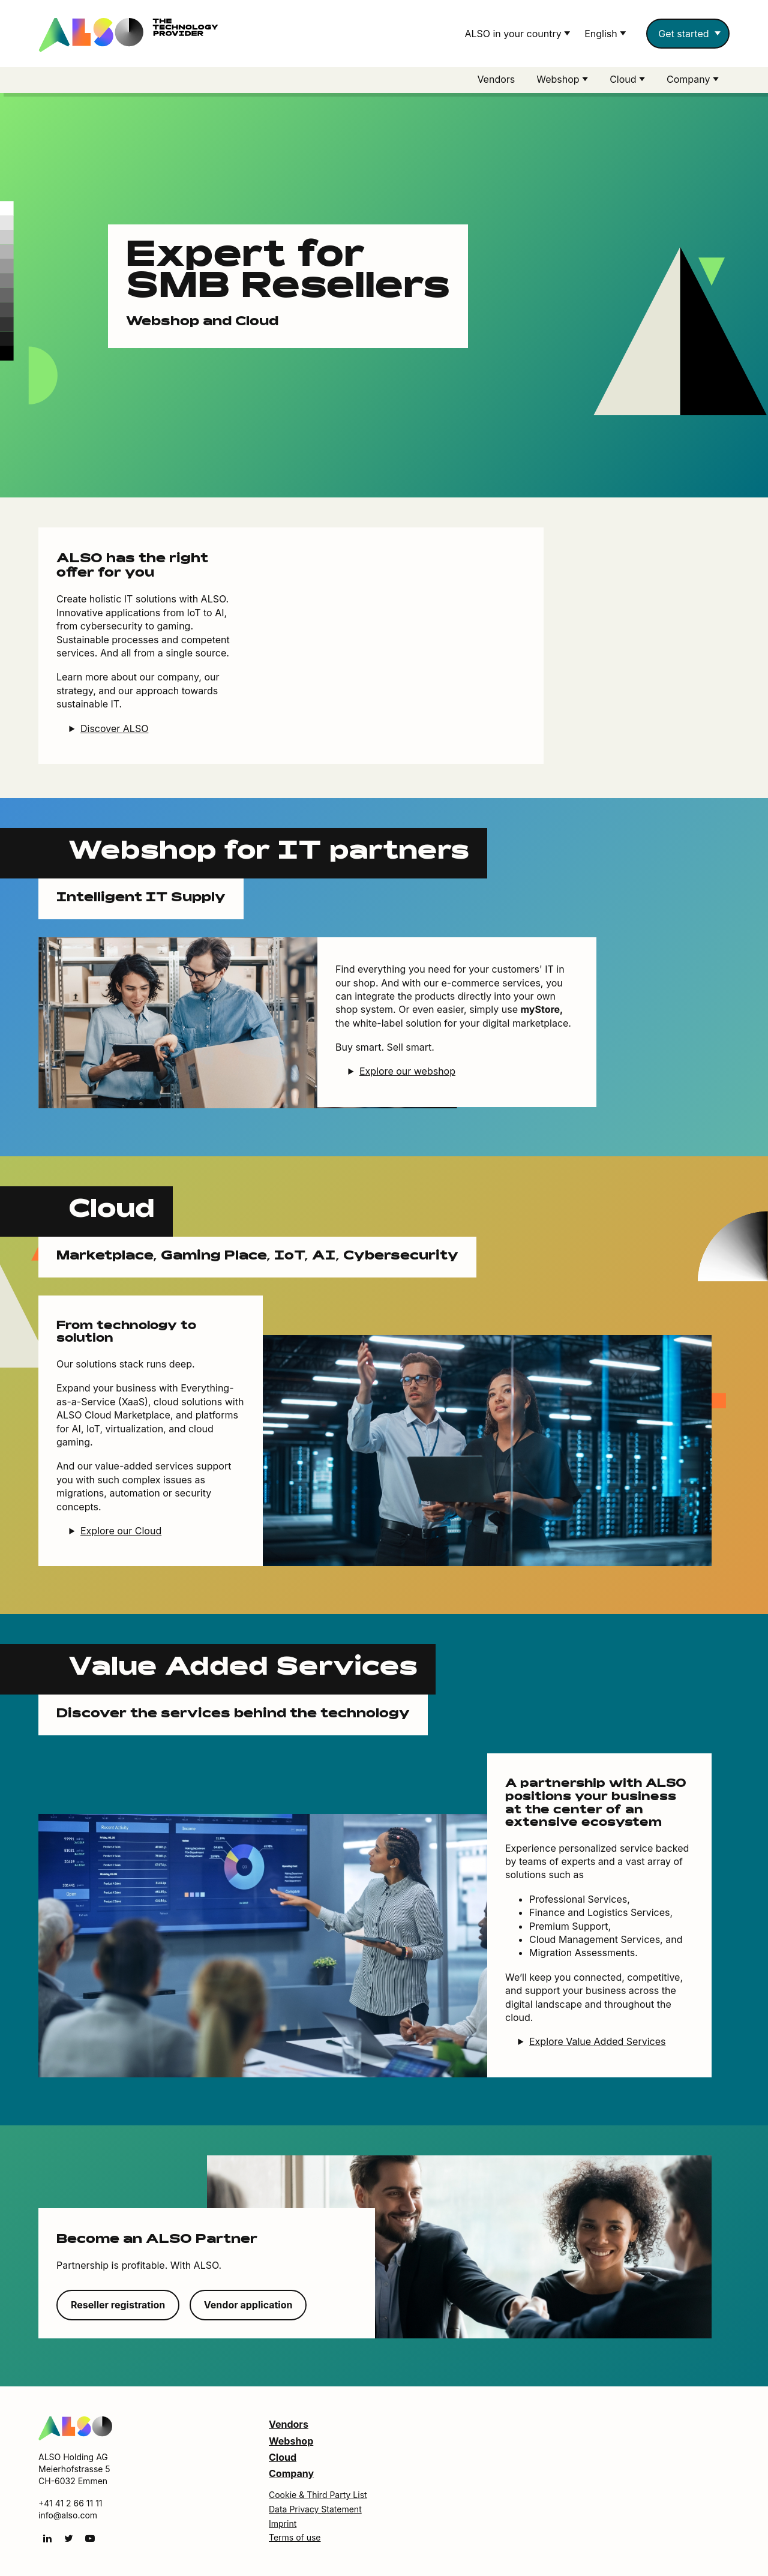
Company (291, 2474)
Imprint (282, 2524)
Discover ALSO (114, 729)
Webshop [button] (559, 79)
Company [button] (690, 79)
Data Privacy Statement (315, 2510)
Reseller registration (118, 2305)
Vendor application (248, 2305)
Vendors (496, 79)
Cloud (282, 2458)
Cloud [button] (624, 79)
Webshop (291, 2442)
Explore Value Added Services (597, 2042)
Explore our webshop (407, 1072)
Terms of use (295, 2538)
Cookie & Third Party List (318, 2495)
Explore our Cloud (120, 1531)
